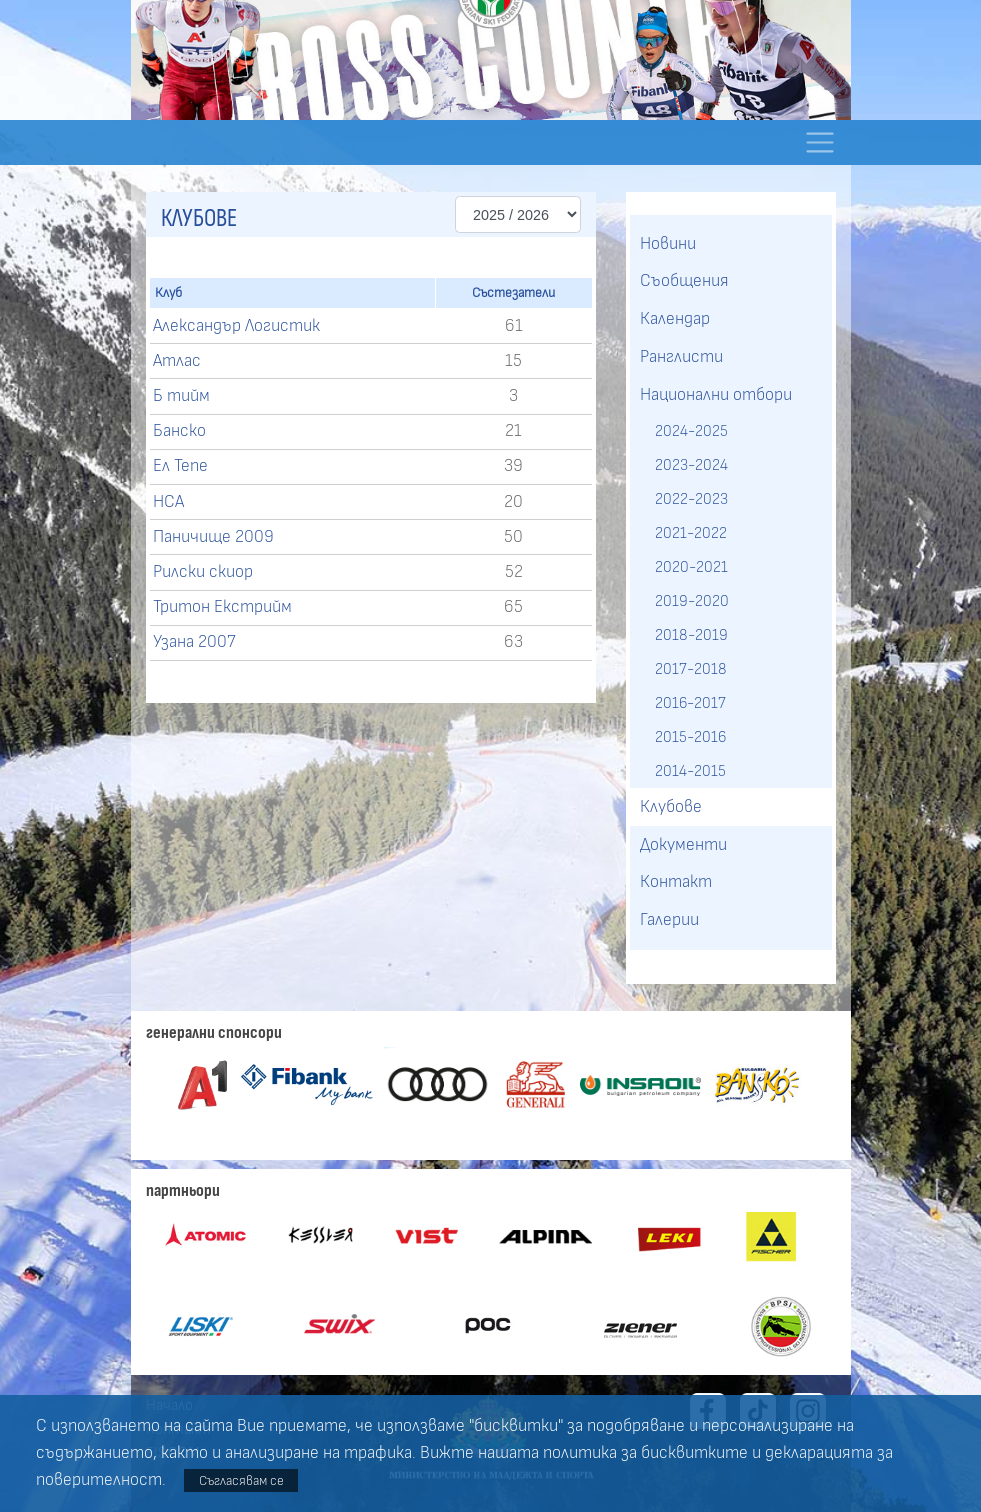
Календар (675, 319)
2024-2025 (691, 431)
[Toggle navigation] (820, 142)
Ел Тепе (180, 466)
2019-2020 (692, 601)
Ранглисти (681, 357)
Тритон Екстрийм (222, 607)
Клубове (671, 807)
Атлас (177, 361)
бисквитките (694, 1453)
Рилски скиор (203, 572)
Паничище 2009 (213, 537)
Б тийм (181, 396)
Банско (179, 431)
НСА (168, 502)
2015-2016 (690, 737)
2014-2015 (690, 771)
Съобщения (684, 281)
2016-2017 (690, 703)
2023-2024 (691, 465)
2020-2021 (691, 567)
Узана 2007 (194, 642)
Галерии (669, 920)
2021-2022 (691, 533)
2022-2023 (691, 499)
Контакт (676, 882)
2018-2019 (691, 635)
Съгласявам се (241, 1480)
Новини (668, 244)
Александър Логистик (236, 326)
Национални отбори (716, 395)
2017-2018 (691, 669)
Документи (683, 845)
